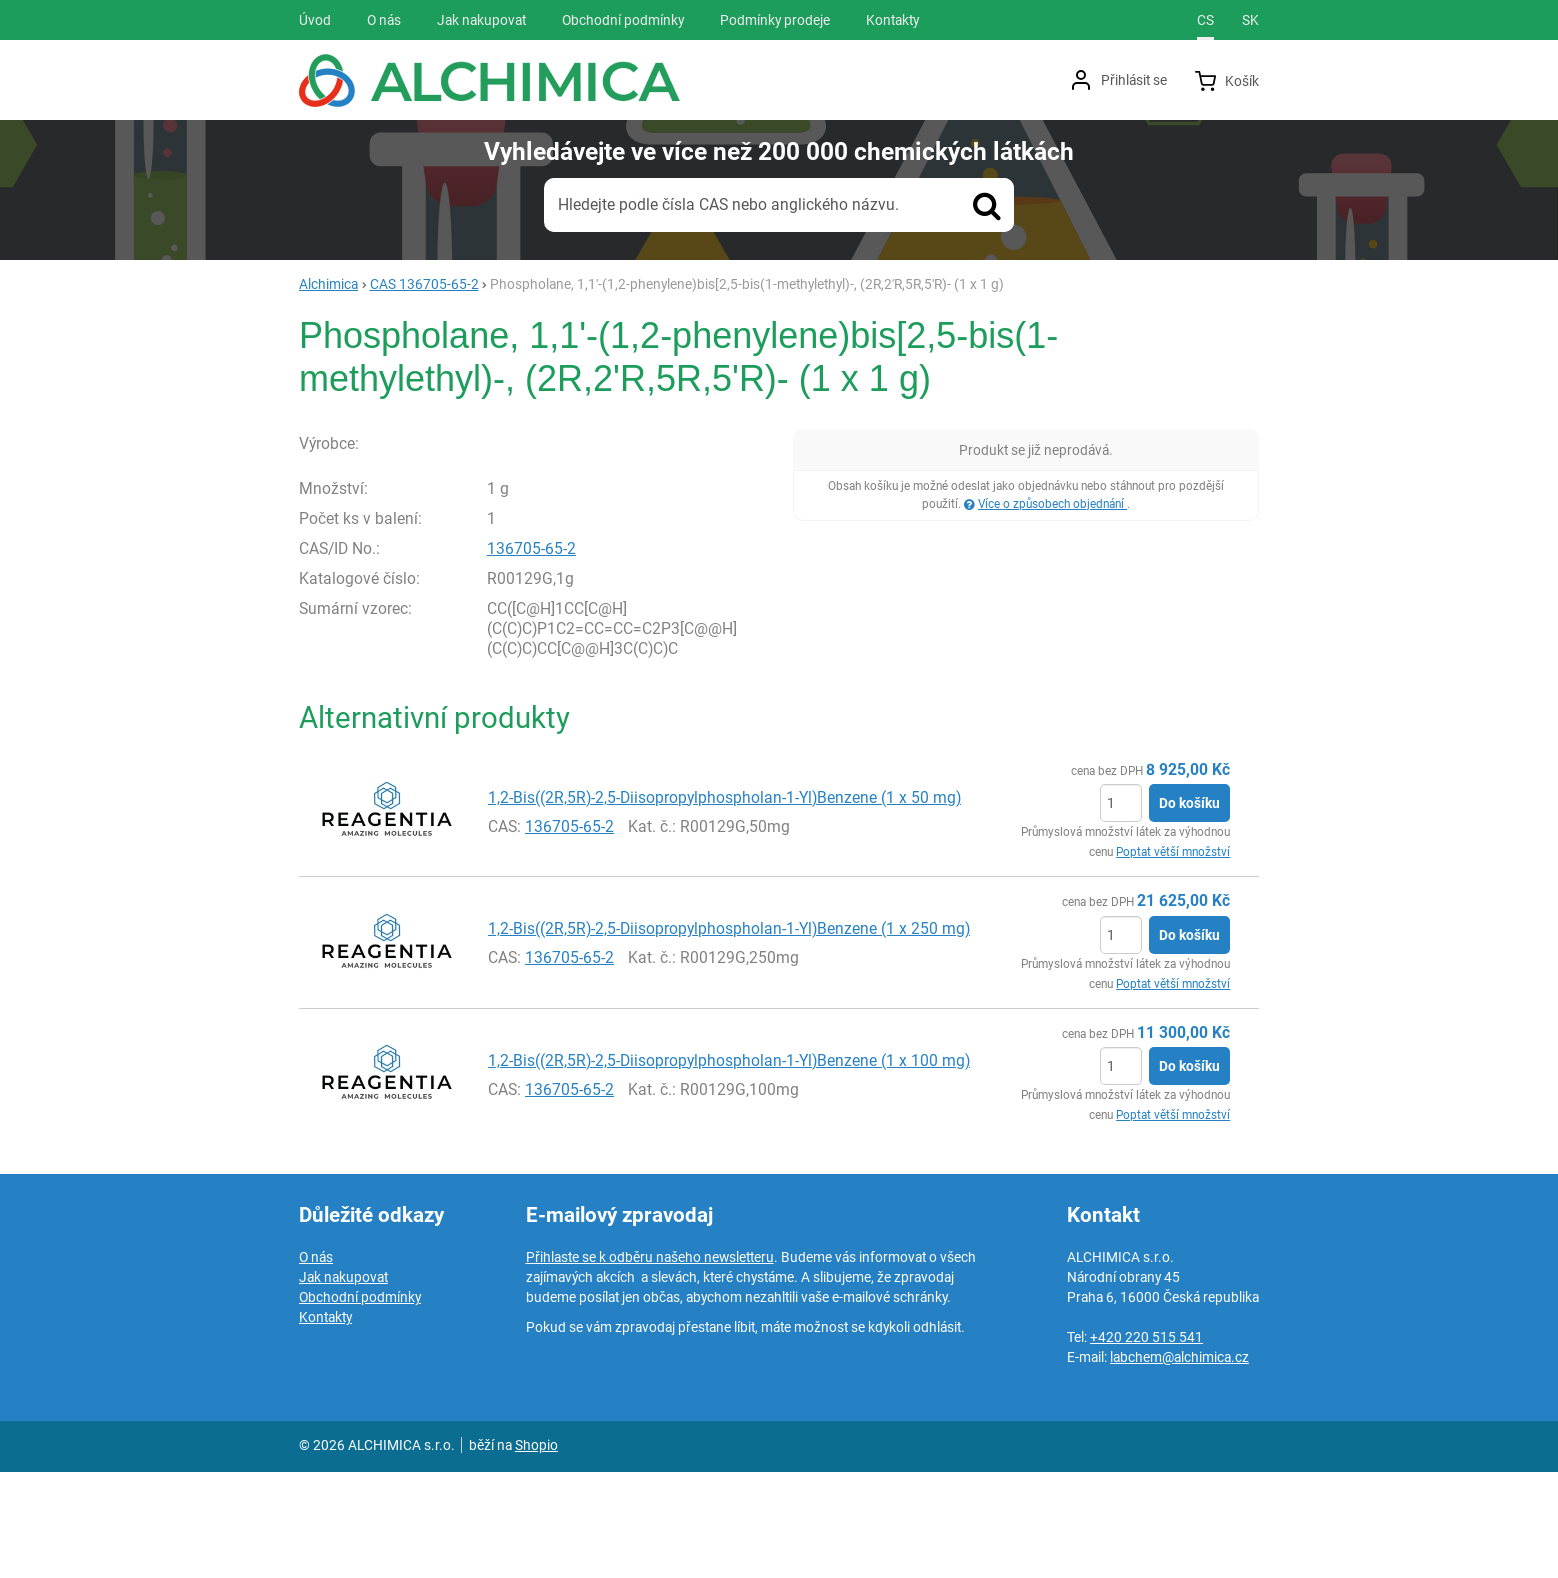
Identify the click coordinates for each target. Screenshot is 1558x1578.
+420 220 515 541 (1146, 1443)
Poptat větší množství (1173, 958)
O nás (316, 1363)
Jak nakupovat (343, 1383)
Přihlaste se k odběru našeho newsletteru (650, 1363)
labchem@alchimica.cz (1179, 1463)
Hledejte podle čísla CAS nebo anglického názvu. (728, 204)
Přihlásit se (1134, 80)
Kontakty (325, 1423)
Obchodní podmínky (360, 1403)
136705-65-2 (531, 653)
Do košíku (1189, 909)
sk (1250, 20)
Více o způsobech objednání (1052, 504)
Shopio (536, 1551)
